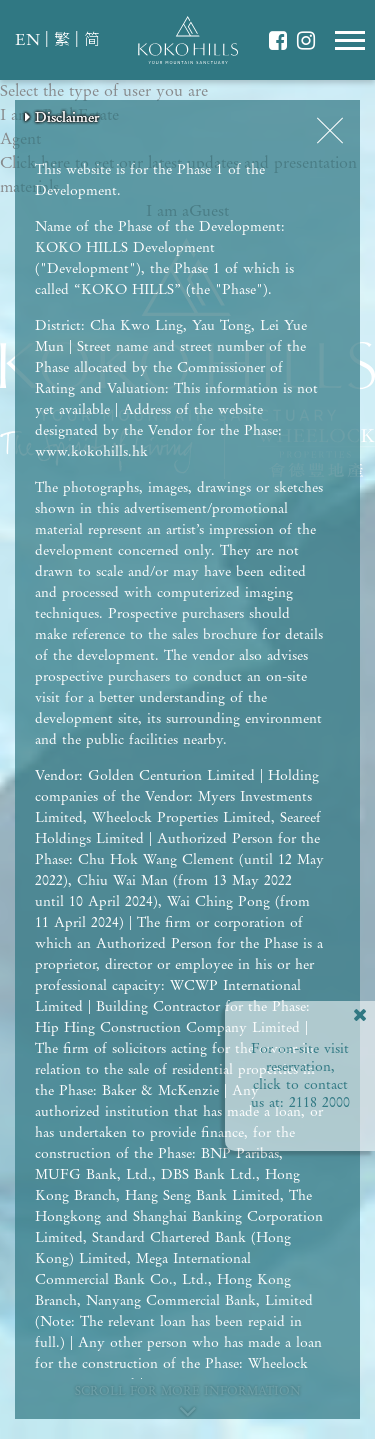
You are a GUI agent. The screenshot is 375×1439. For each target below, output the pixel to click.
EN (27, 41)
